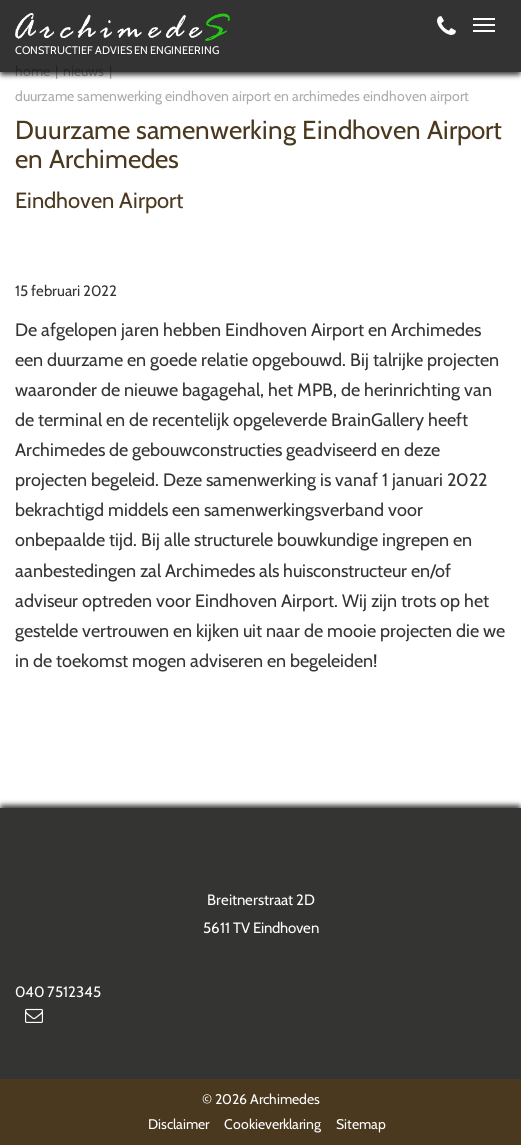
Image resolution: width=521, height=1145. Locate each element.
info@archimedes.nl (34, 1020)
